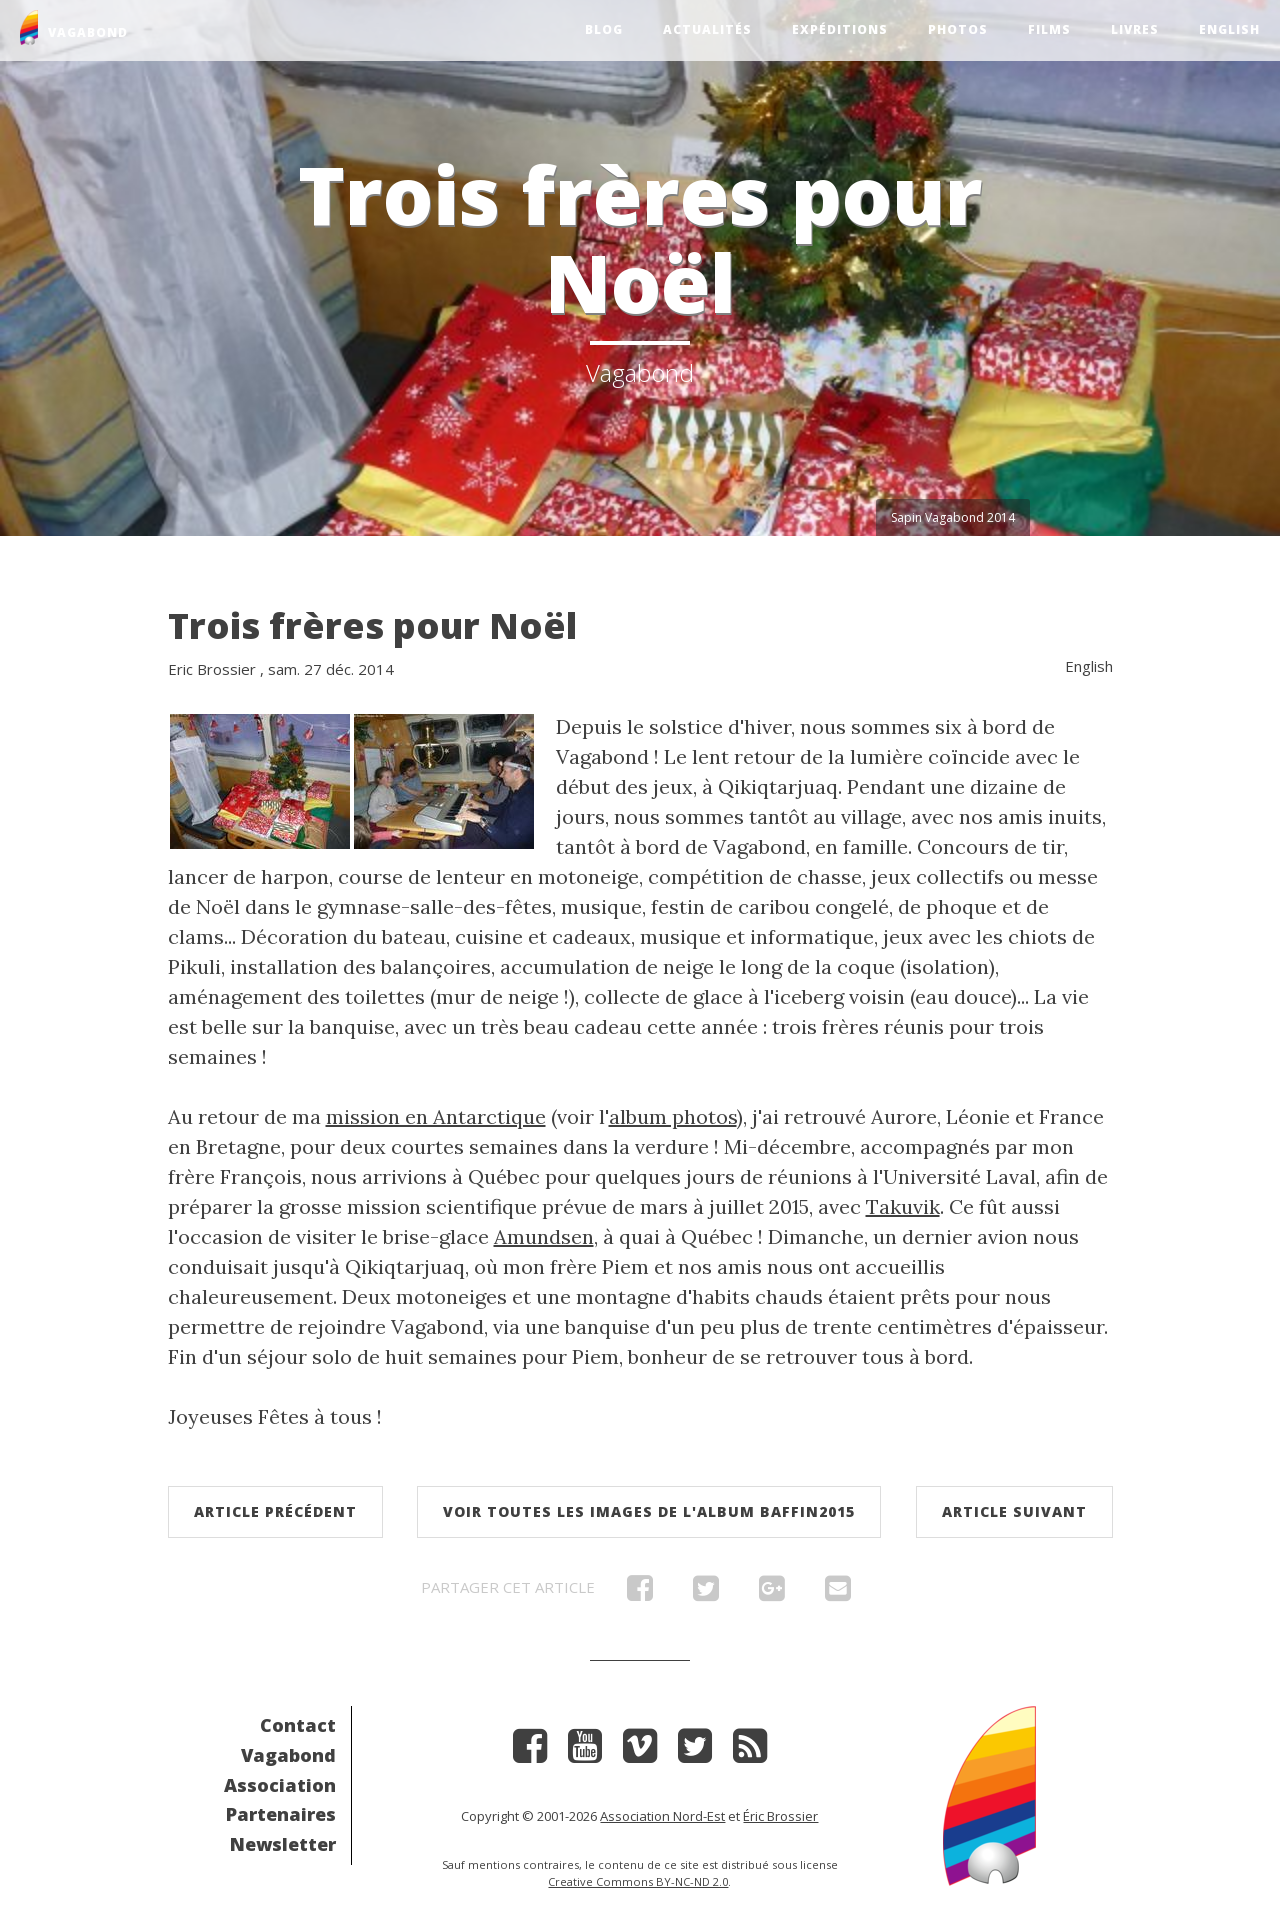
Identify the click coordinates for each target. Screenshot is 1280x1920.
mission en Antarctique (436, 1116)
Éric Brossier (780, 1816)
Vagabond (288, 1755)
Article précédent (275, 1511)
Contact (298, 1725)
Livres (1135, 29)
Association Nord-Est (662, 1816)
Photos (958, 29)
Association (280, 1785)
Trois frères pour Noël (372, 625)
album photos (673, 1116)
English (1229, 29)
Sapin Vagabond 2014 (953, 517)
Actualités (707, 29)
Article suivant (1014, 1511)
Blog (604, 29)
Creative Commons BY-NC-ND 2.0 (638, 1881)
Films (1049, 29)
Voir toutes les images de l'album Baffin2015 (649, 1511)
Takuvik (903, 1206)
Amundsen (544, 1236)
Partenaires (281, 1814)
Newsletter (283, 1844)
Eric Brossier (212, 669)
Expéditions (840, 29)
